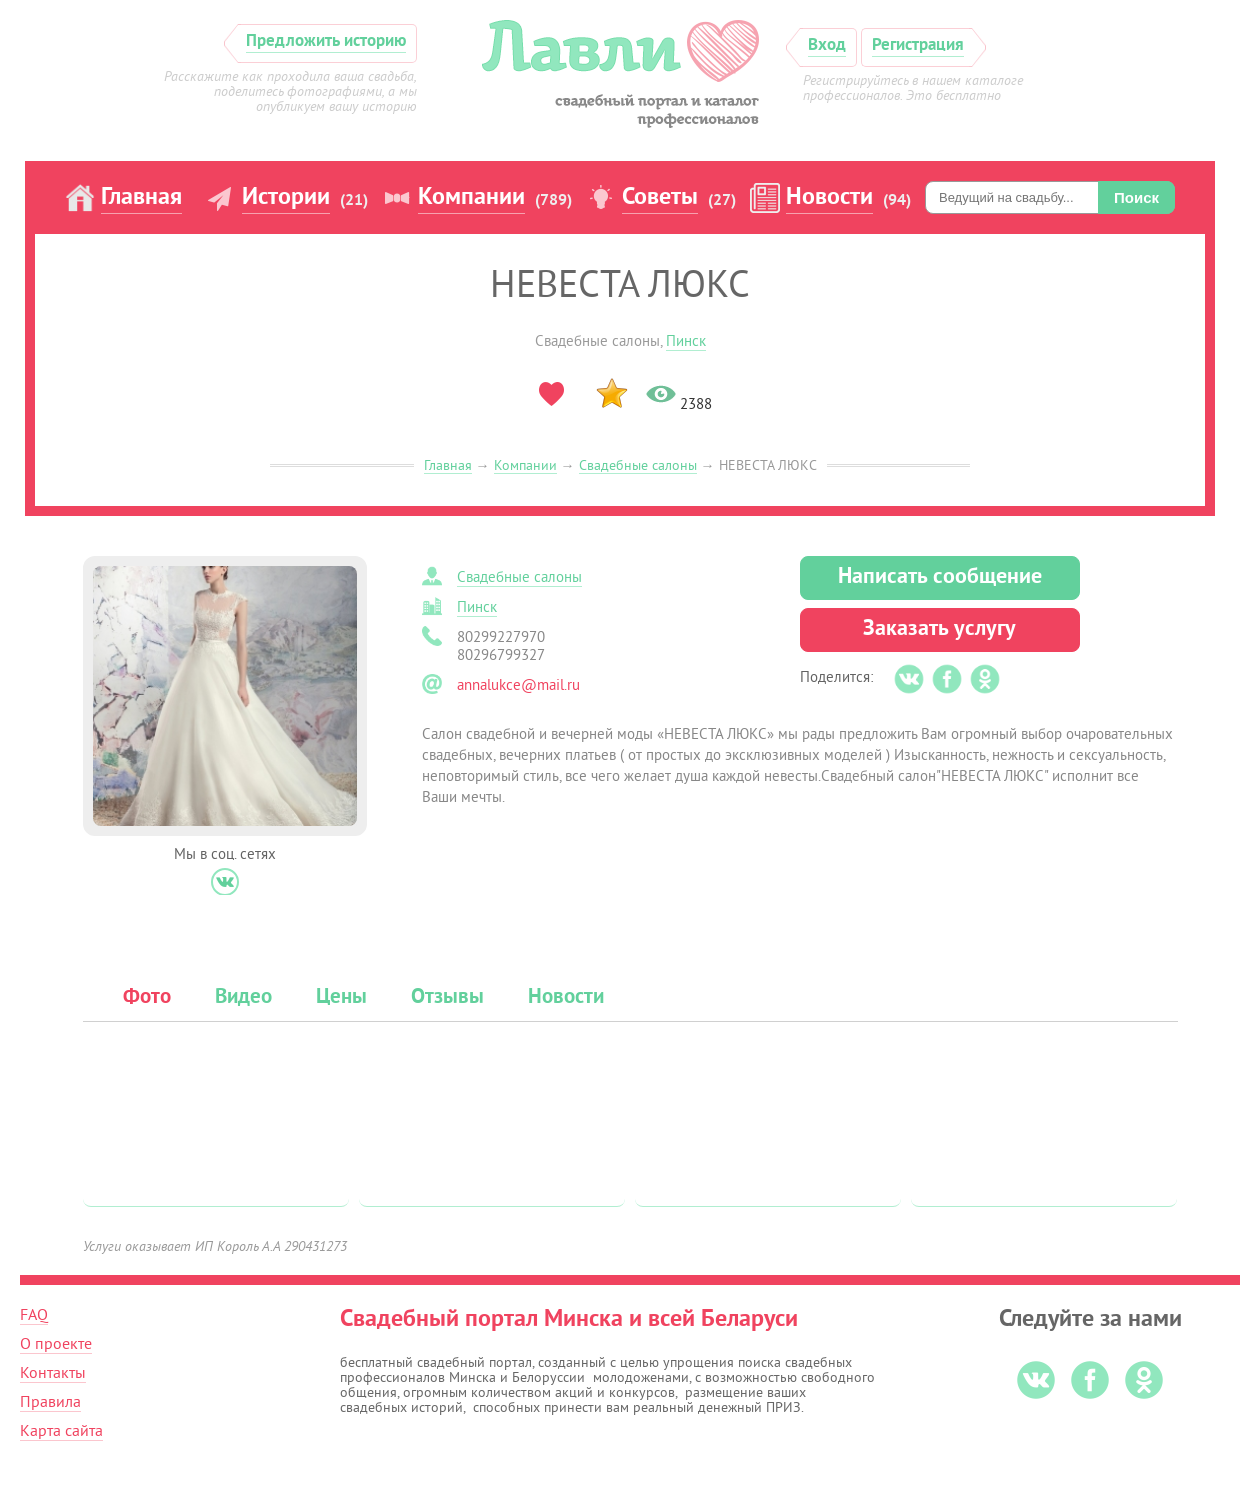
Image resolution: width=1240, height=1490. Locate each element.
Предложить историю (326, 41)
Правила (50, 1402)
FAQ (34, 1315)
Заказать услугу (939, 629)
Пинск (686, 341)
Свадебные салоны (638, 465)
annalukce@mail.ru (518, 685)
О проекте (56, 1344)
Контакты (53, 1373)
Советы (660, 198)
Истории (286, 198)
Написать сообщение (940, 577)
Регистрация (918, 45)
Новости (829, 198)
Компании (471, 198)
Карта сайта (61, 1431)
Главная (141, 198)
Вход (827, 45)
